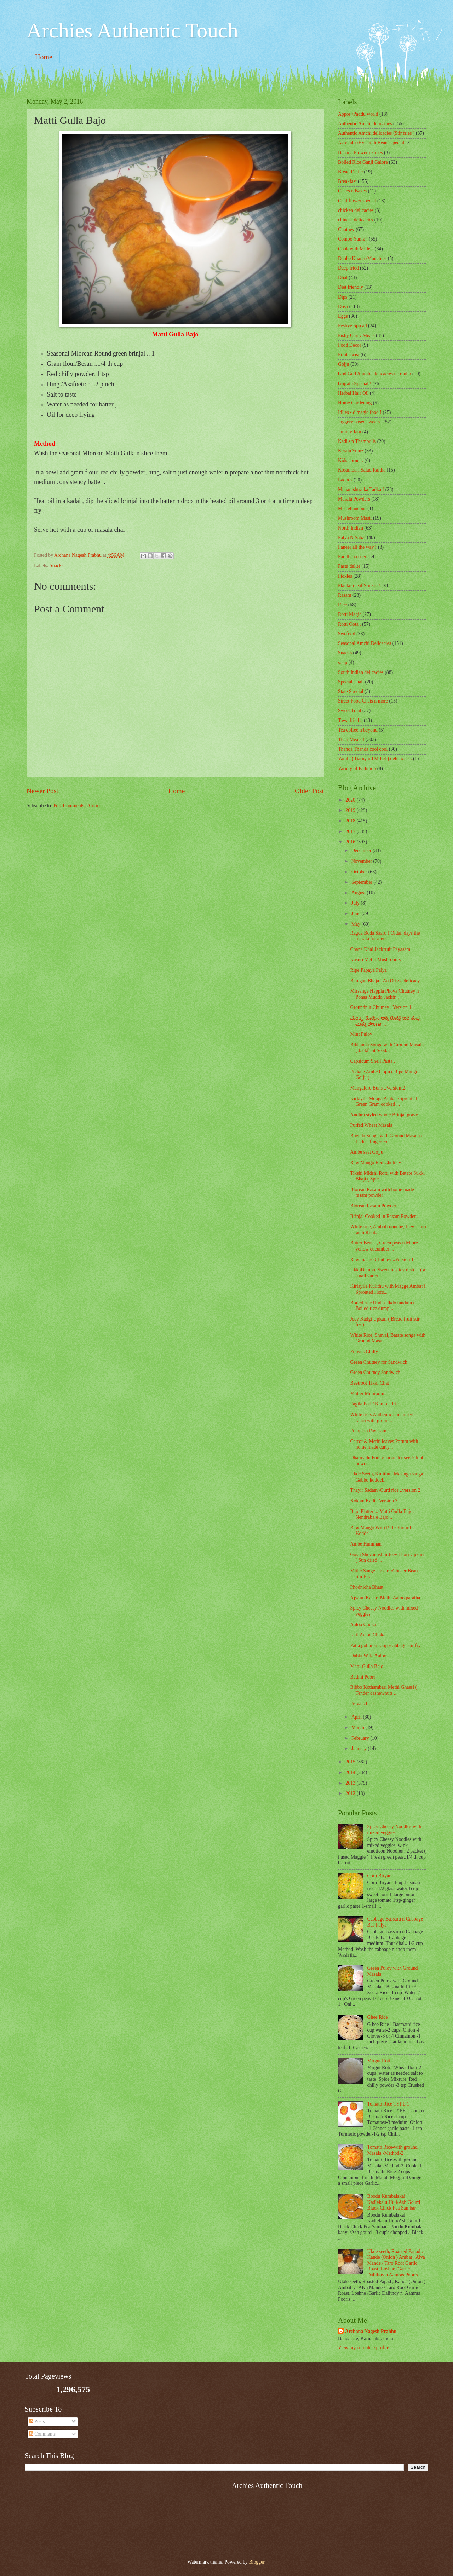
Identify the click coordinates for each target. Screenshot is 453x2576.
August (359, 892)
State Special (350, 691)
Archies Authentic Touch (132, 30)
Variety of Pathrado (357, 768)
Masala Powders (354, 499)
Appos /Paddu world (358, 114)
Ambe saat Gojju (366, 1152)
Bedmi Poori (362, 1677)
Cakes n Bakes (352, 191)
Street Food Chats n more (363, 701)
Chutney (346, 229)
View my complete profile (363, 2347)
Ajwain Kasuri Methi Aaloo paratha (385, 1597)
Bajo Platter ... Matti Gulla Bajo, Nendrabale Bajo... (382, 1514)
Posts (37, 2421)
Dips (342, 297)
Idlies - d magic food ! (360, 412)
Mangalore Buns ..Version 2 (377, 1088)
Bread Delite (350, 171)
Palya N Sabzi (352, 537)
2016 (350, 841)
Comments (42, 2434)
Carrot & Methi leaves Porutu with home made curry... (384, 1444)
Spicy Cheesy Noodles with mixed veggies (394, 1829)
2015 (350, 1761)
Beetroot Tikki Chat (369, 1383)
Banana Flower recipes (360, 152)
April (357, 1717)
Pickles (345, 576)
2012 (350, 1793)
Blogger (256, 2562)
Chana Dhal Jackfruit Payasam (380, 949)
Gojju (343, 364)
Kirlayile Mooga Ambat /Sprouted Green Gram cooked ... (383, 1101)
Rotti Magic (349, 614)
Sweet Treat (349, 710)
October (359, 871)
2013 (350, 1783)
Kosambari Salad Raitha (361, 470)
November (362, 861)
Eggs (343, 316)
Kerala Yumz (350, 451)
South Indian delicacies (361, 672)
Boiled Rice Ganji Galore (363, 162)
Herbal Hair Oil (353, 393)
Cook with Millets (355, 249)
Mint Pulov (361, 1034)
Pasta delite (349, 566)
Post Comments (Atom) (76, 805)
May (356, 924)
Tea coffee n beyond (358, 730)
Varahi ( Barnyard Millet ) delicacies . (375, 758)
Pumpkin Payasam (368, 1430)
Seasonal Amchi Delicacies (364, 643)
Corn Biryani (380, 1875)
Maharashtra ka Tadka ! (361, 489)
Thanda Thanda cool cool (363, 749)
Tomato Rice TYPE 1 (388, 2104)
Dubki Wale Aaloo (368, 1655)
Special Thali (351, 682)
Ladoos (345, 480)
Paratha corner (352, 556)
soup (342, 662)
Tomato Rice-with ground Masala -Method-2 (392, 2150)
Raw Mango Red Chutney (375, 1162)
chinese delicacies (355, 220)
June (356, 913)
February (360, 1738)
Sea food (346, 633)
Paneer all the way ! (357, 547)
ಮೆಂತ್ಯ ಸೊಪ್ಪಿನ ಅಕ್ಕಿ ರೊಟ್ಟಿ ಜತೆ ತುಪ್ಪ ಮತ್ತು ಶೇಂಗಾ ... (385, 1021)
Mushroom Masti (355, 518)
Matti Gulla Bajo (366, 1666)
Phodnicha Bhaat (366, 1587)
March (358, 1727)
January (359, 1748)
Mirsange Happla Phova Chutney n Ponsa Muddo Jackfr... (384, 994)
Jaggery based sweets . (360, 421)
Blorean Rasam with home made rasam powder (382, 1192)
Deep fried (348, 268)
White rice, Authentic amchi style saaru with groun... (382, 1417)
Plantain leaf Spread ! (359, 585)
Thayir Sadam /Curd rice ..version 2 (385, 1490)
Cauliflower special (357, 200)
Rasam (344, 595)
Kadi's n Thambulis (357, 441)
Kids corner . (350, 460)
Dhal (343, 277)
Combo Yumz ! (353, 239)
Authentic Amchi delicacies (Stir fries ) (376, 133)
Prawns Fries (362, 1703)
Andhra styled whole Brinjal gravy (384, 1114)
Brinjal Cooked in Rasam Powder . (384, 1216)
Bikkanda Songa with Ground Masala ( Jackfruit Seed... (387, 1047)
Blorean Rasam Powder (373, 1205)
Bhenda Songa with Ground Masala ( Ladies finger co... (386, 1138)
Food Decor (349, 345)
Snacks (56, 565)
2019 (350, 810)
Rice (342, 604)
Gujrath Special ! (354, 383)
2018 (350, 821)
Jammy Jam (349, 431)
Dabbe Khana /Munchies (362, 258)
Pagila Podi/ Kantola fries (375, 1404)
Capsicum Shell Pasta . (372, 1061)
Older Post (309, 791)
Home (43, 57)
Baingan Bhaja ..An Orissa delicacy (385, 980)
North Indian (350, 528)
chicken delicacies (356, 210)
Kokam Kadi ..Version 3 (373, 1500)
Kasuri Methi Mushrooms (375, 959)
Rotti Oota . (349, 624)
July (356, 903)
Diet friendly (350, 287)
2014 (350, 1772)
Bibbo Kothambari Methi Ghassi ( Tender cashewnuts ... (383, 1690)
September (362, 882)
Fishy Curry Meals (356, 335)
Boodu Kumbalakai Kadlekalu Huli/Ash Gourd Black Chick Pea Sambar (393, 2202)
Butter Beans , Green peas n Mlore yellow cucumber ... (384, 1246)
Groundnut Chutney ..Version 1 (380, 1007)
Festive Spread (352, 325)
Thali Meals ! (351, 739)
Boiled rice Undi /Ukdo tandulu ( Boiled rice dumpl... (382, 1305)
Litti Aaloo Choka (367, 1635)
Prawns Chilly (364, 1351)
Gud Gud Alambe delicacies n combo (374, 373)
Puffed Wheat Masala (371, 1125)
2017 (350, 831)
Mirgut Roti (378, 2060)
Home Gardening (355, 402)
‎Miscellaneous (352, 508)
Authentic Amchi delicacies (365, 123)
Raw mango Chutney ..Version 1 (381, 1259)
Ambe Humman (366, 1544)
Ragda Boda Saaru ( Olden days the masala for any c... (385, 936)
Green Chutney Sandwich (375, 1372)
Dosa (343, 306)
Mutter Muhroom (367, 1393)
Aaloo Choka (363, 1624)
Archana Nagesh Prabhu (370, 2331)
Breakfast (347, 181)
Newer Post (42, 791)
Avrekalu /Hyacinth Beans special (371, 142)
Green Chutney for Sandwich (378, 1362)
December (362, 850)
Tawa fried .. (350, 720)
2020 (350, 800)
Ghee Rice (377, 2017)
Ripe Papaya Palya (368, 970)
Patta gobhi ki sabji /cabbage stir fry (385, 1645)
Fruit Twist (349, 354)
